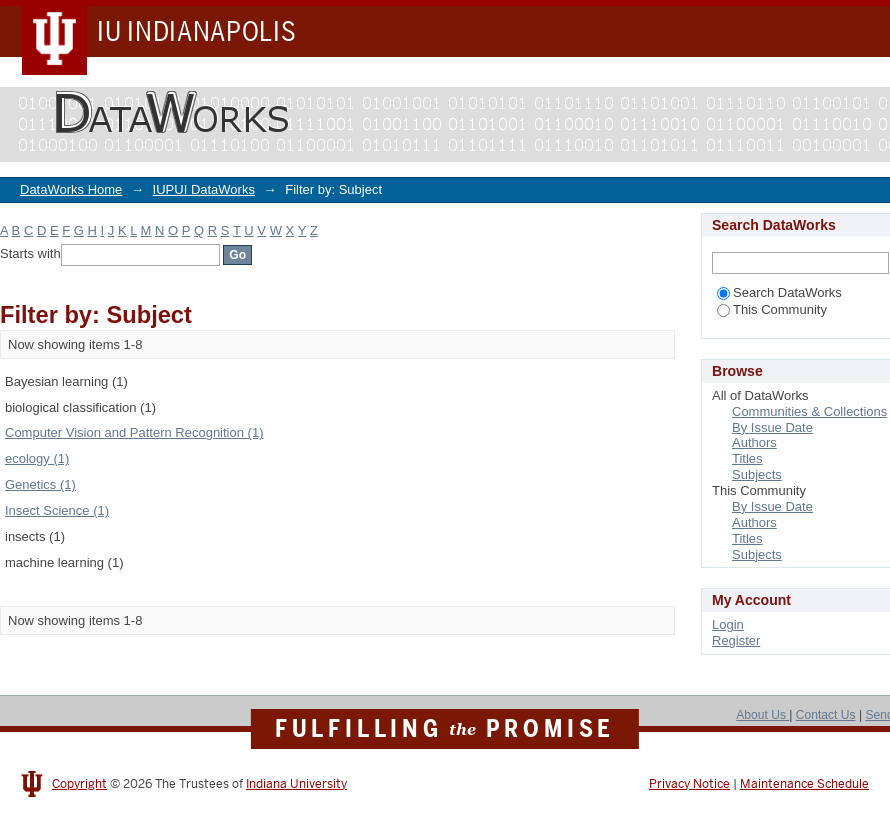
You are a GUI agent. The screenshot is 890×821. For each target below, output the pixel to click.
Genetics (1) (40, 484)
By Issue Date (772, 427)
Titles (747, 458)
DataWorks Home (71, 189)
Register (736, 640)
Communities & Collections (809, 411)
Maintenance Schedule (804, 784)
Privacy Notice (689, 784)
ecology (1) (37, 458)
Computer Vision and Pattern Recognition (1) (134, 432)
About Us (762, 715)
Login (728, 624)
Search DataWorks (779, 292)
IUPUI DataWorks (204, 189)
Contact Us (826, 715)
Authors (754, 442)
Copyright (79, 784)
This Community (772, 309)
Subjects (757, 474)
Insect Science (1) (57, 510)
